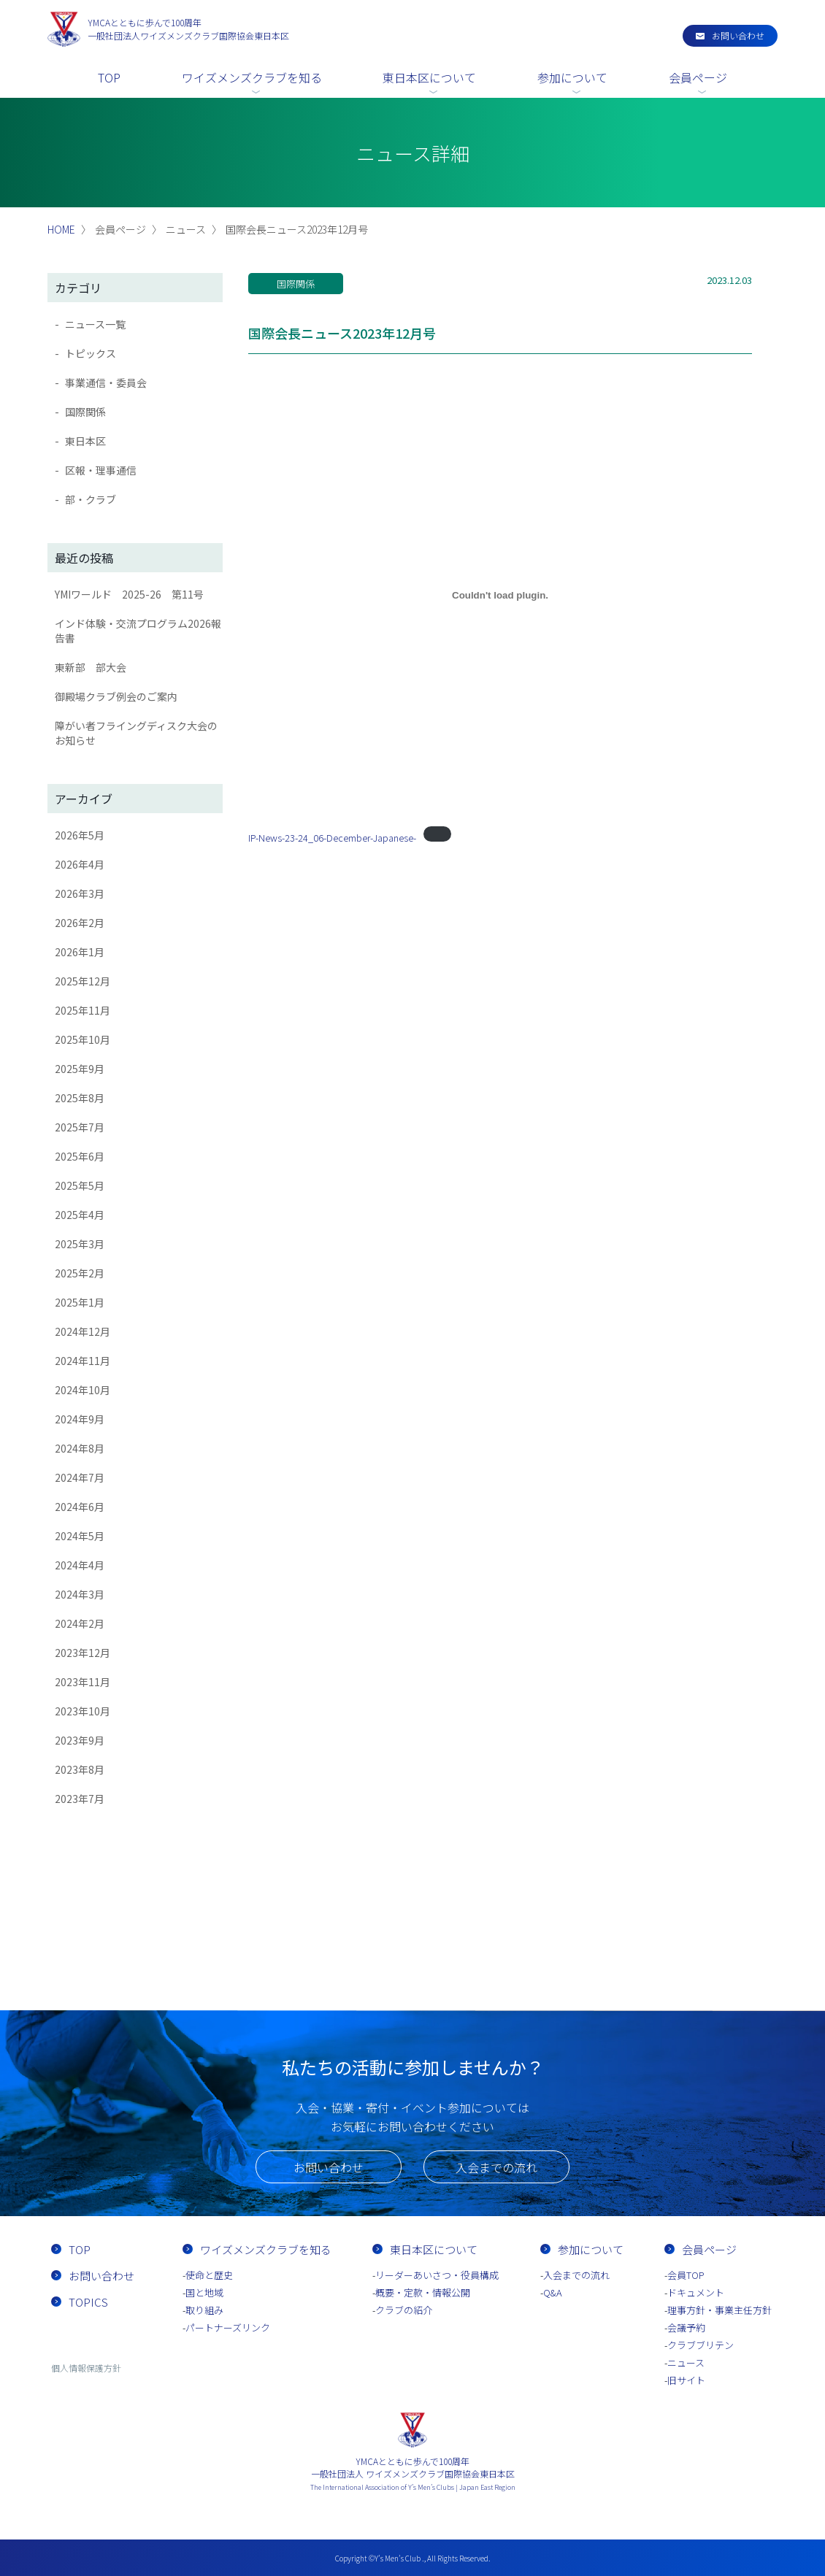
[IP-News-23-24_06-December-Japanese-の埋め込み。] (500, 595)
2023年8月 (79, 1769)
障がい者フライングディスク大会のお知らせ (136, 732)
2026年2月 (79, 922)
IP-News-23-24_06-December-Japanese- (332, 838)
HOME (61, 229)
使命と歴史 (209, 2275)
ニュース (686, 2362)
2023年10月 (82, 1711)
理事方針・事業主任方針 (719, 2310)
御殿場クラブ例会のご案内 (116, 696)
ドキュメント (695, 2292)
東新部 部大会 (90, 667)
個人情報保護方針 (86, 2367)
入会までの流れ (496, 2167)
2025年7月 (79, 1127)
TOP (109, 77)
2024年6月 (79, 1506)
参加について (572, 77)
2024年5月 (79, 1536)
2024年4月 (79, 1565)
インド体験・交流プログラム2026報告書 (138, 630)
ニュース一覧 (95, 324)
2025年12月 (82, 981)
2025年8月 (79, 1098)
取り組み (204, 2310)
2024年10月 (82, 1390)
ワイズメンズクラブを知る (252, 77)
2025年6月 (79, 1156)
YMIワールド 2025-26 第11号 (129, 594)
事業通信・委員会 (106, 382)
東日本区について (429, 77)
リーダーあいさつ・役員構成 (437, 2275)
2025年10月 (82, 1039)
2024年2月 (79, 1623)
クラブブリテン (700, 2345)
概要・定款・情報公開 (422, 2292)
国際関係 (85, 411)
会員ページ (698, 77)
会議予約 (686, 2327)
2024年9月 (79, 1419)
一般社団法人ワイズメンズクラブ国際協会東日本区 (188, 29)
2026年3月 (79, 893)
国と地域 (204, 2292)
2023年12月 (82, 1652)
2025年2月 (79, 1273)
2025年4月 (79, 1214)
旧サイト (686, 2380)
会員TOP (686, 2275)
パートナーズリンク (227, 2327)
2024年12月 (82, 1331)
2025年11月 (82, 1010)
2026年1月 (79, 952)
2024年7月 (79, 1477)
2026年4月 (79, 864)
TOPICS (88, 2302)
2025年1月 (79, 1302)
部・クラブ (90, 499)
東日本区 (85, 441)
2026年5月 (79, 835)
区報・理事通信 (101, 470)
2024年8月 (79, 1448)
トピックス (90, 353)
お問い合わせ (738, 35)
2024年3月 (79, 1594)
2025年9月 (79, 1068)
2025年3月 (79, 1244)
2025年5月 (79, 1185)
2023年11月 (82, 1682)
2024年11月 (82, 1360)
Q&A (552, 2292)
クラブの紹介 (403, 2310)
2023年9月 (79, 1740)
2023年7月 (79, 1798)
